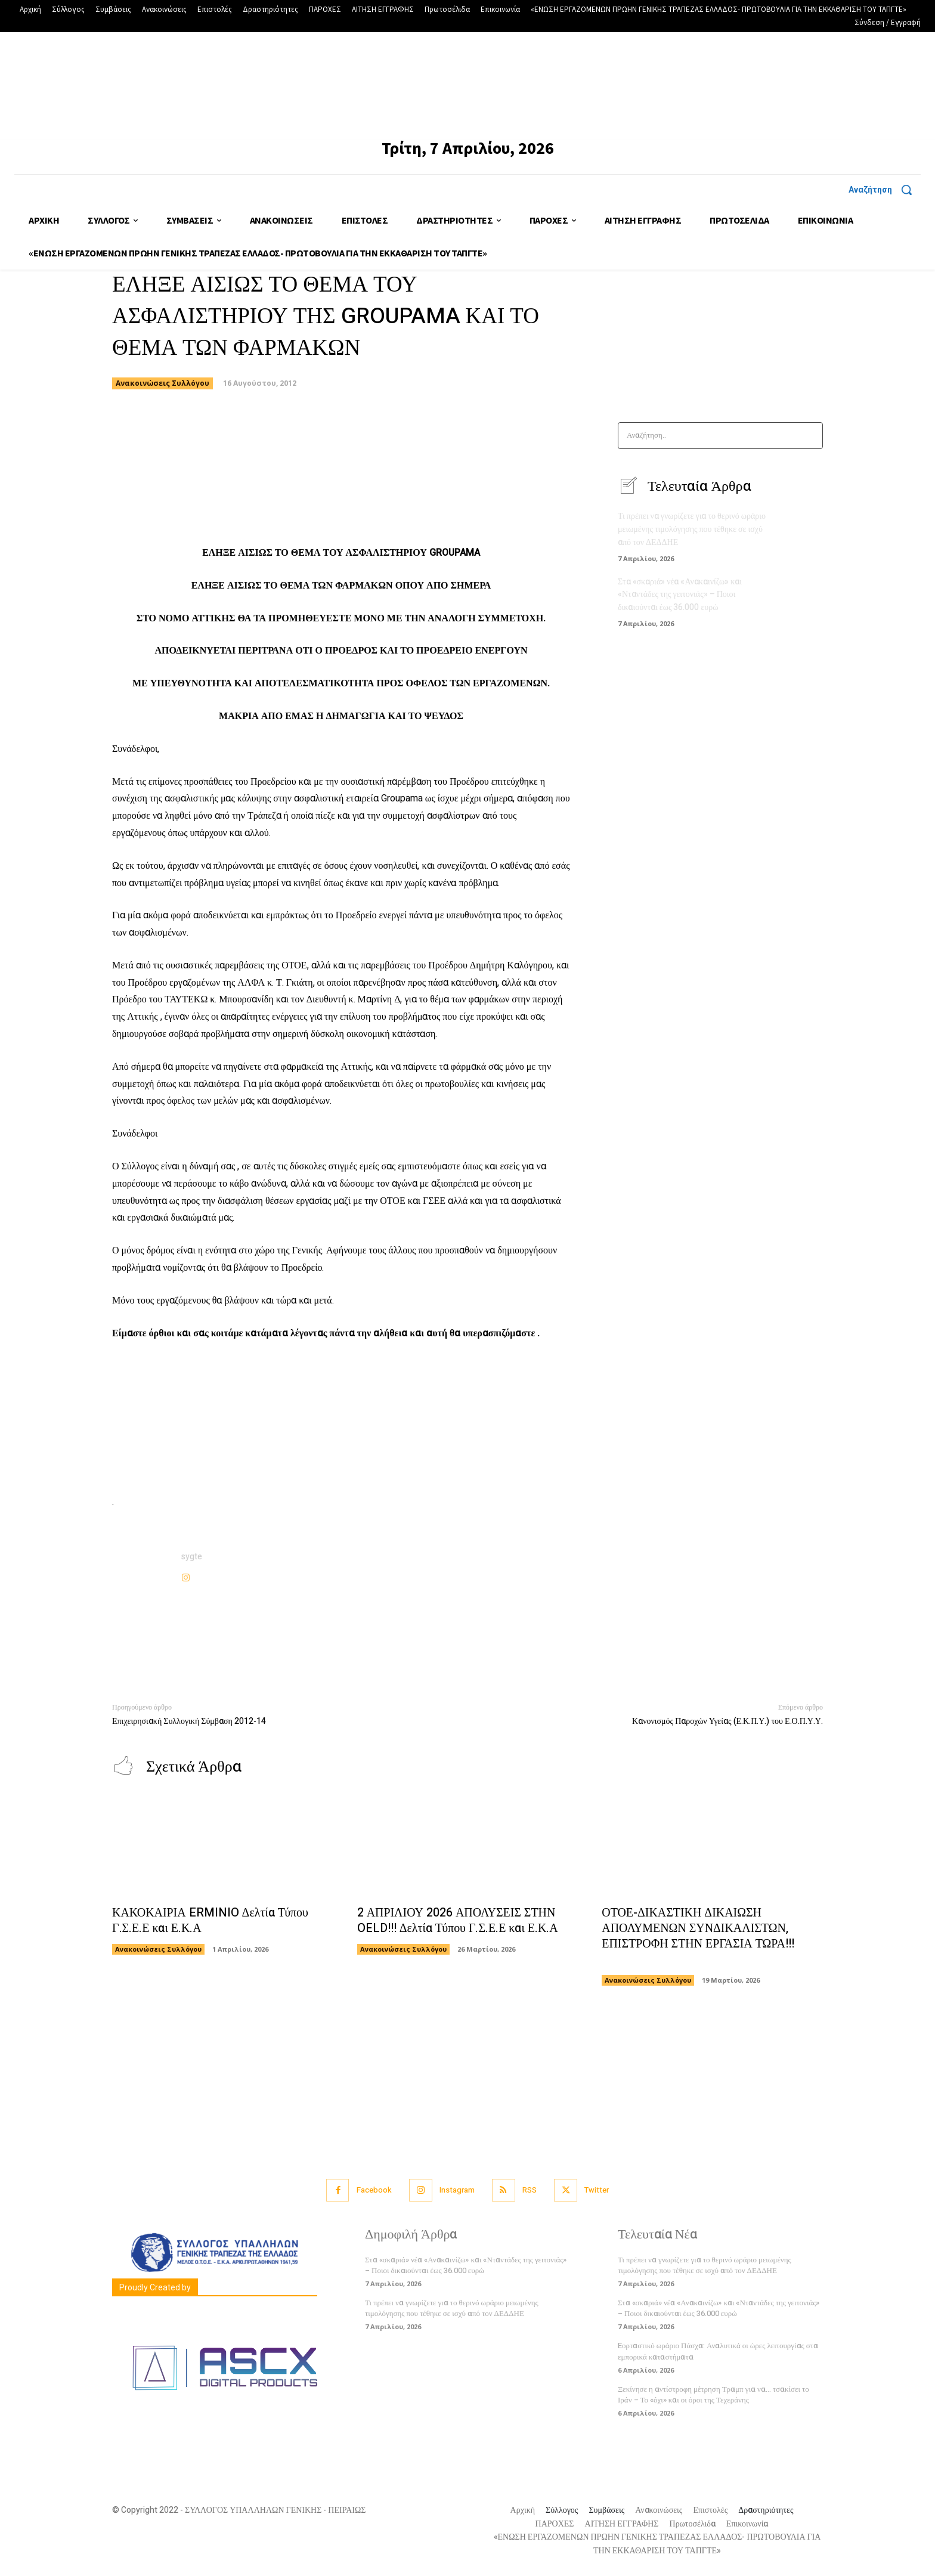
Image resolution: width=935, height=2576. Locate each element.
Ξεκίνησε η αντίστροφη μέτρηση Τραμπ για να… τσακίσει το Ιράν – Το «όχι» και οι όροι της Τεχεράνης (713, 2395)
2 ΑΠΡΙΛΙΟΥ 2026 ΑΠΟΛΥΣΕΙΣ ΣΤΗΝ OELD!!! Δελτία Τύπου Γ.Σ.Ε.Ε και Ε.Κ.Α (458, 1921)
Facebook (373, 2190)
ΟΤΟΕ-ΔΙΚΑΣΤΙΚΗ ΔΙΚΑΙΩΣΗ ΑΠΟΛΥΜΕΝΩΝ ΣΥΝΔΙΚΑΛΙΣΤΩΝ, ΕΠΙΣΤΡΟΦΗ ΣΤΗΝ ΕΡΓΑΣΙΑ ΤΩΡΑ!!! (698, 1936)
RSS (530, 2190)
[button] (885, 189)
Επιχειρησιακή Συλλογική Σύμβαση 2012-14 (189, 1721)
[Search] (810, 435)
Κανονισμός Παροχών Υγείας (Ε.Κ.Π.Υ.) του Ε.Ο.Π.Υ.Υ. (727, 1721)
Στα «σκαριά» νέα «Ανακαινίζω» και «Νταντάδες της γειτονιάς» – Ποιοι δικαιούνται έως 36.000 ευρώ (680, 593)
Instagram (457, 2190)
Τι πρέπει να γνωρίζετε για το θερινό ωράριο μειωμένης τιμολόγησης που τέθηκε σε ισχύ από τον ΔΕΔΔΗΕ (692, 529)
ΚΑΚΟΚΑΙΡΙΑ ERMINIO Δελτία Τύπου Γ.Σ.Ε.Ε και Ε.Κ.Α (210, 1921)
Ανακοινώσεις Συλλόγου (162, 383)
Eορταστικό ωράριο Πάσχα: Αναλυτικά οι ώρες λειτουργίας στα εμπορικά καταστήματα (718, 2351)
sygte (191, 1556)
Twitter (598, 2190)
